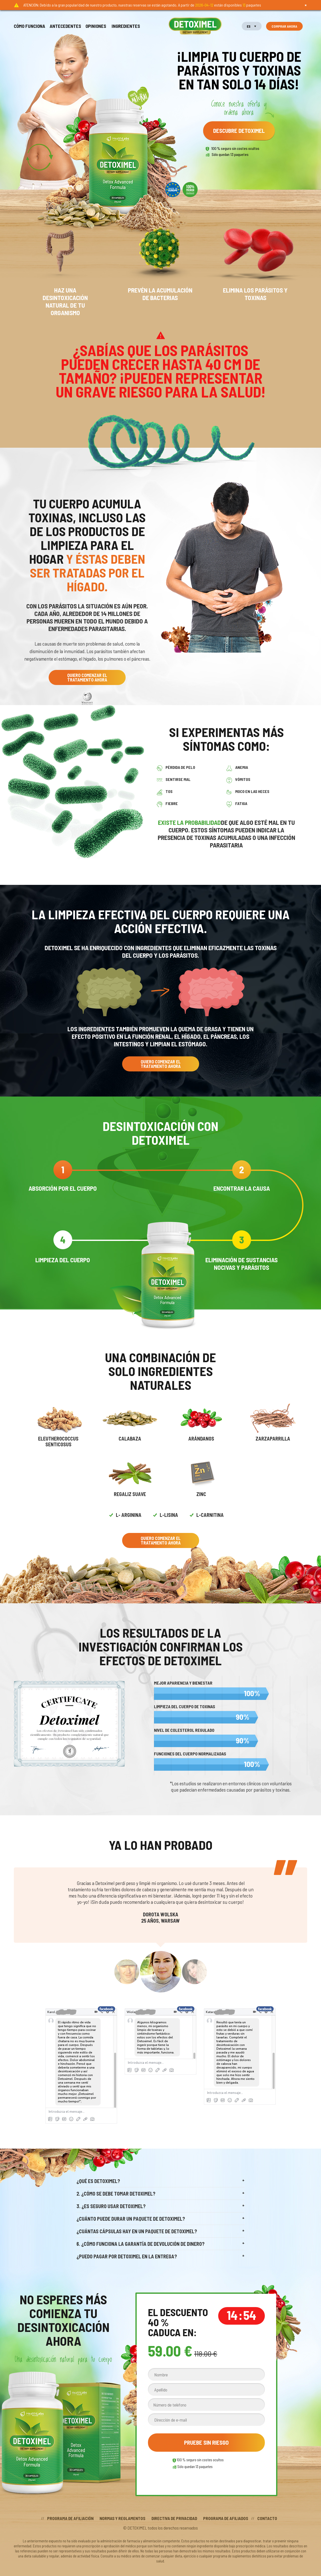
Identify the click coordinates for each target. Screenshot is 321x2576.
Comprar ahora (284, 26)
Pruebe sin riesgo (206, 2442)
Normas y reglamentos (122, 2518)
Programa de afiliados (225, 2518)
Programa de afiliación (70, 2518)
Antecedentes (65, 26)
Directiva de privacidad (174, 2518)
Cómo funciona (29, 26)
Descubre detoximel (239, 130)
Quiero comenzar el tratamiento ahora (87, 677)
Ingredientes (126, 26)
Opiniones (96, 26)
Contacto (267, 2518)
